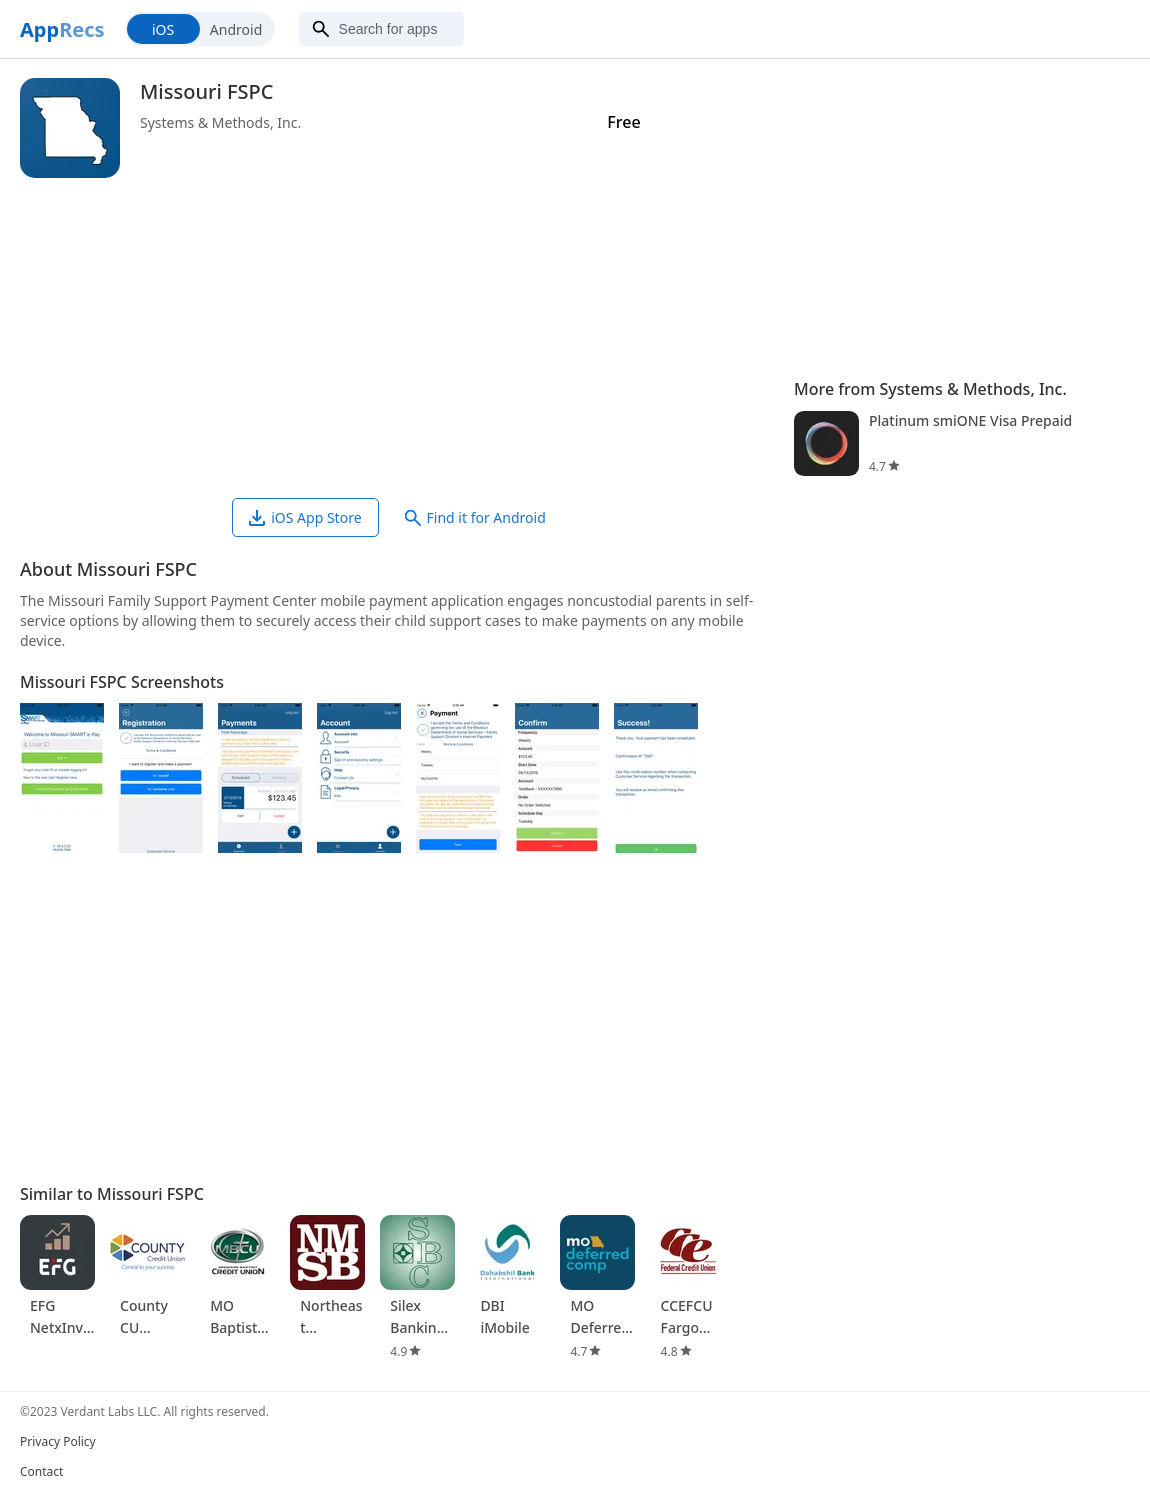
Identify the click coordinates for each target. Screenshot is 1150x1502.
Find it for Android (475, 517)
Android (236, 29)
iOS (163, 29)
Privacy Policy (58, 1441)
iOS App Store (305, 517)
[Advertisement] (397, 338)
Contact (41, 1471)
